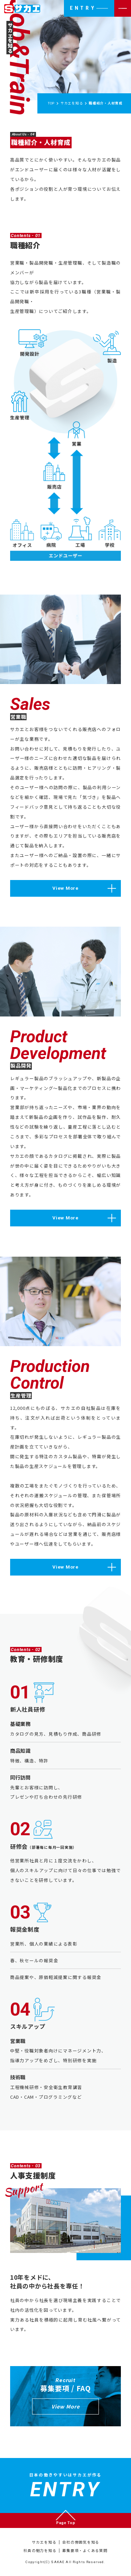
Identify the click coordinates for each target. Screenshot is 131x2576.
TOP (51, 103)
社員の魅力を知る (39, 2550)
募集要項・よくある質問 (84, 2550)
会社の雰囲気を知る (80, 2542)
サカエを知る (44, 2542)
